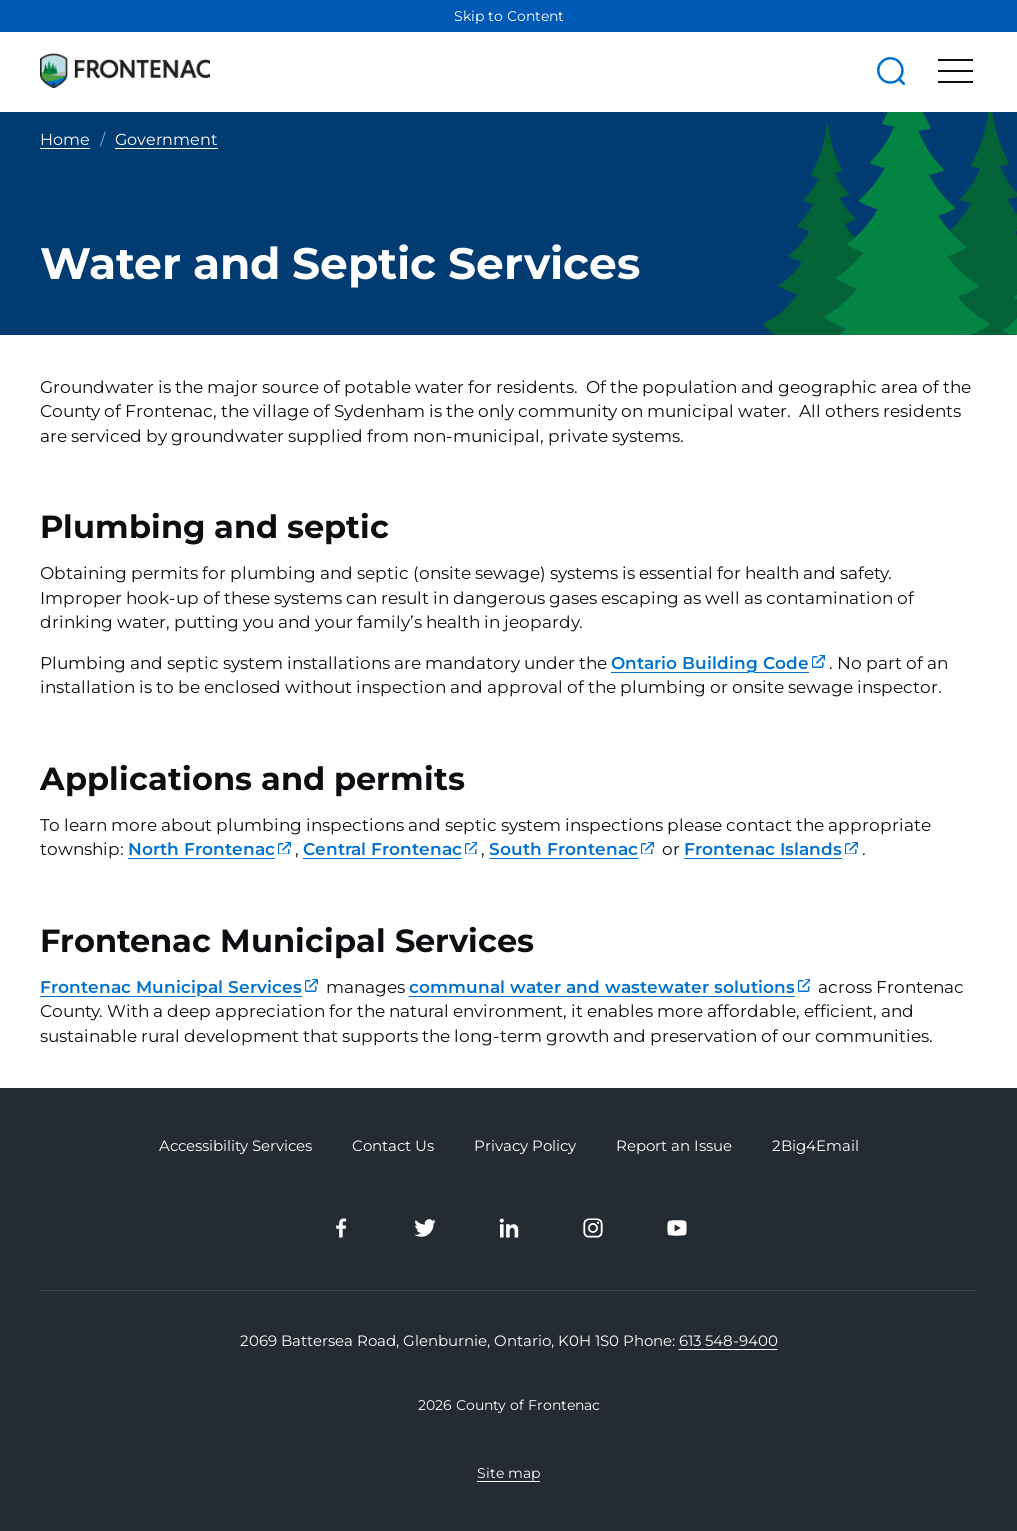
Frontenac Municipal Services (179, 987)
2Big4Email (815, 1146)
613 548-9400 (728, 1341)
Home (65, 139)
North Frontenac (209, 849)
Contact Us (393, 1146)
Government (166, 139)
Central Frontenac (390, 849)
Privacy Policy (525, 1146)
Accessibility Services (235, 1146)
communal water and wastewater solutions (610, 987)
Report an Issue (674, 1146)
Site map (508, 1473)
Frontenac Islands (771, 849)
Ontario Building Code (718, 663)
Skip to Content (509, 16)
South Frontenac (571, 849)
